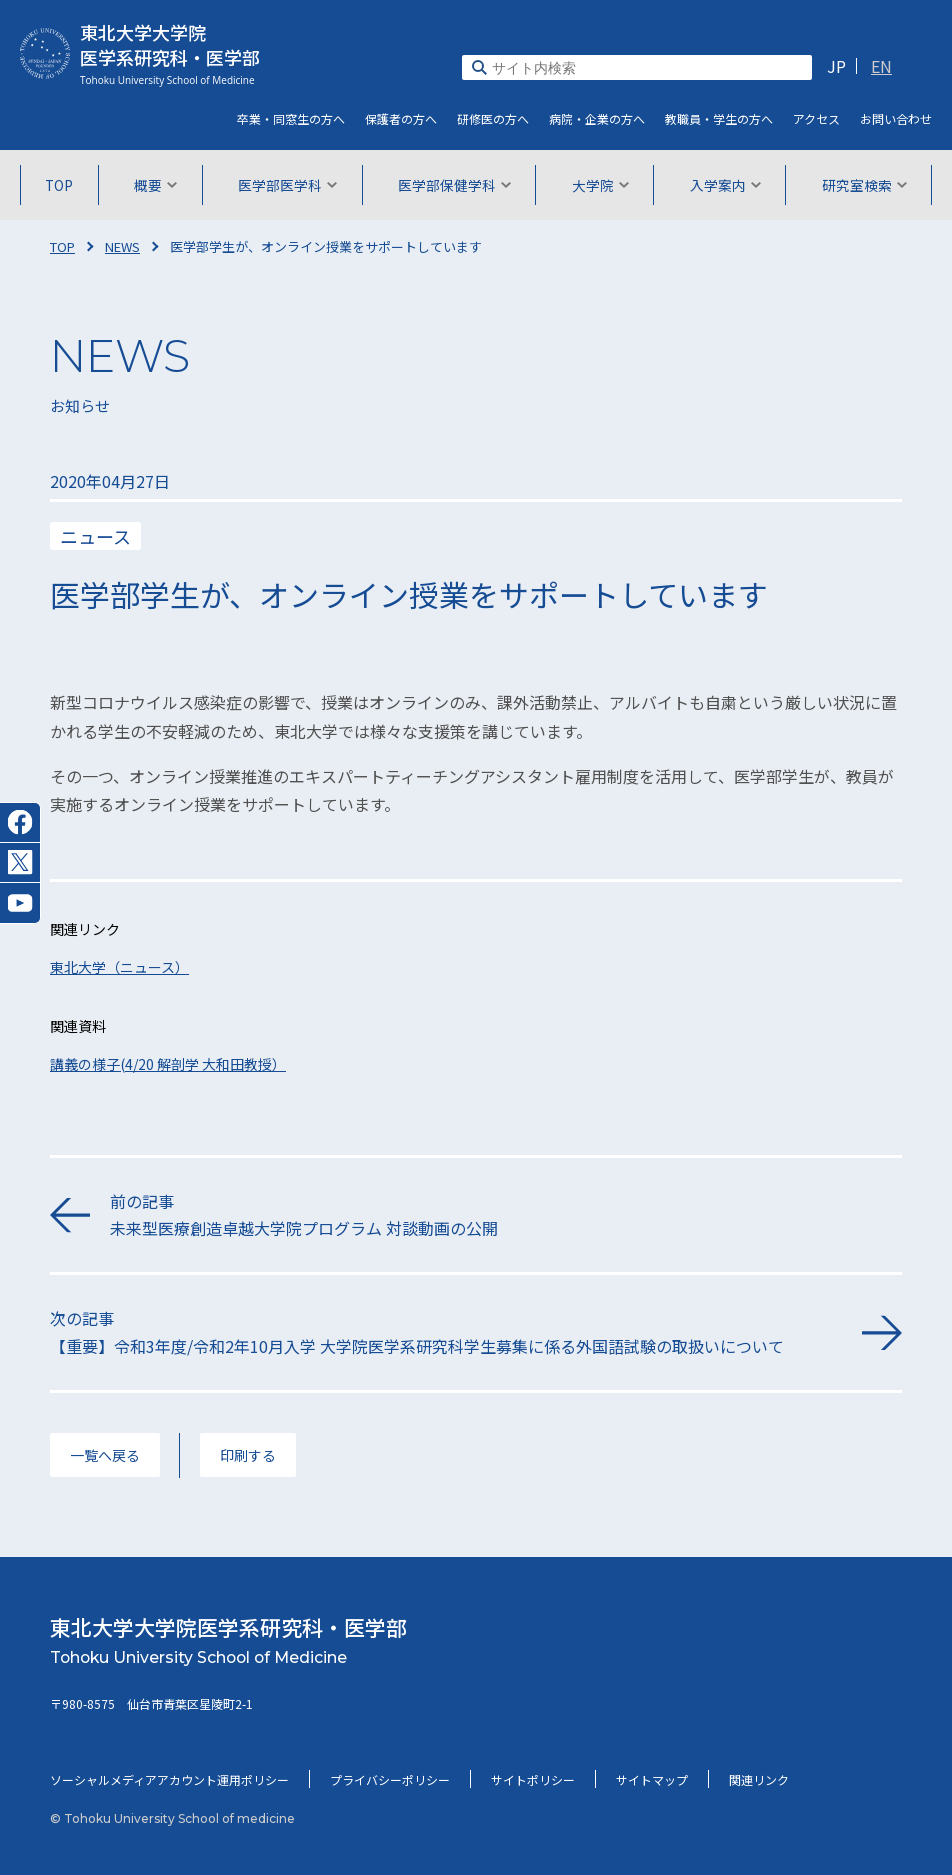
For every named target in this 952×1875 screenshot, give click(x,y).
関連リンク (759, 1779)
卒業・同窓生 (291, 118)
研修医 (493, 118)
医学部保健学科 (454, 185)
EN (881, 66)
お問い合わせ (896, 118)
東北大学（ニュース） (119, 967)
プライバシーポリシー (390, 1779)
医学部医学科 (287, 185)
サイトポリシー (533, 1779)
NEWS (122, 246)
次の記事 (446, 1332)
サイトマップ (652, 1779)
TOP (59, 185)
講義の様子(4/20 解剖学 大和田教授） (168, 1064)
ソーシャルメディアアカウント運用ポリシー (169, 1779)
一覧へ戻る (105, 1455)
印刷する (248, 1455)
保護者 (401, 118)
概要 (155, 185)
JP (836, 66)
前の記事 (506, 1215)
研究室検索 (864, 185)
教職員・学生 (719, 118)
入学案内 (725, 185)
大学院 (600, 185)
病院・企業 (597, 118)
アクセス (816, 118)
